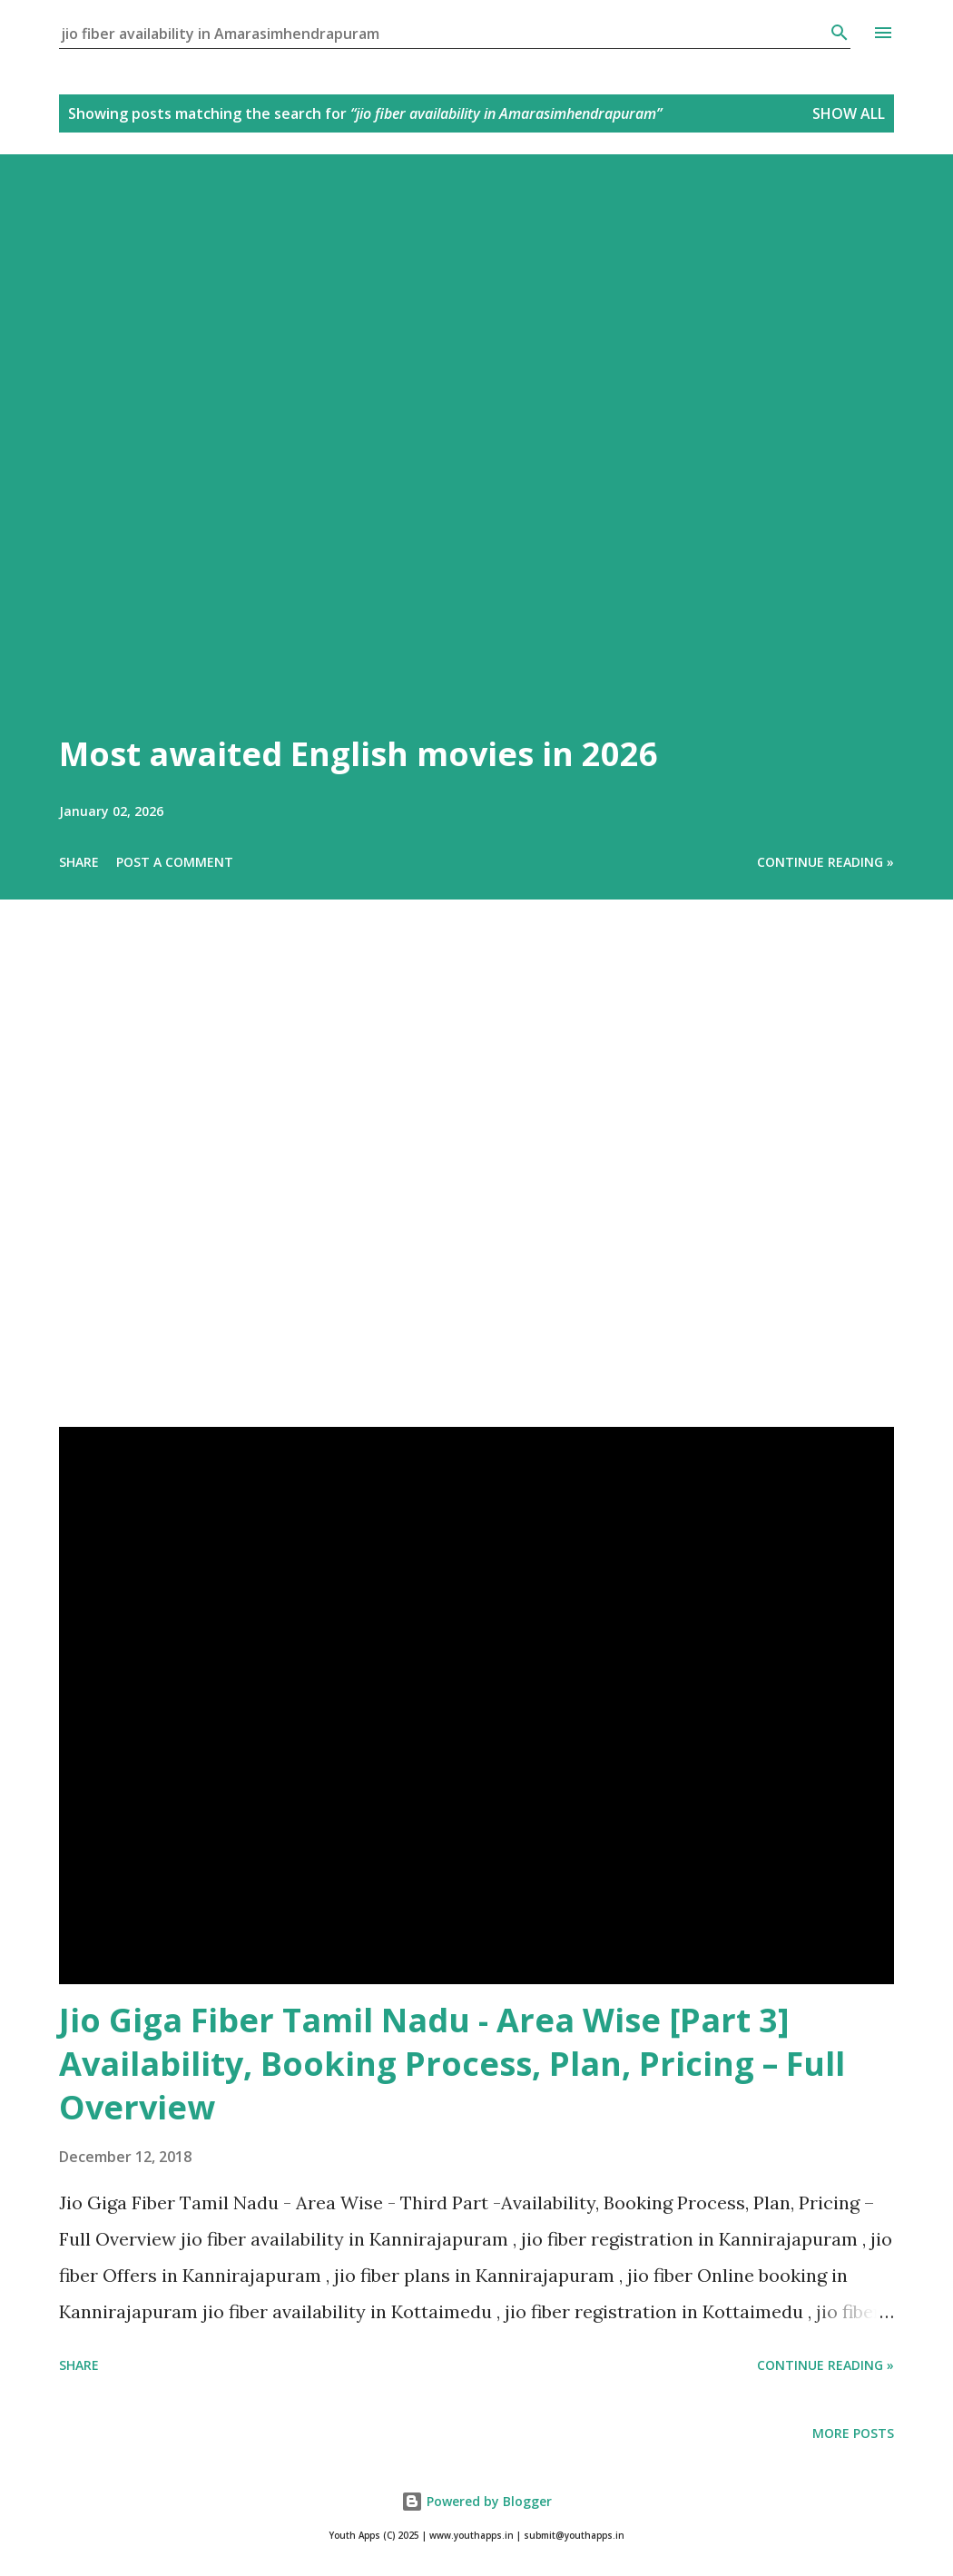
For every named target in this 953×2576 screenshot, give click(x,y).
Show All (848, 113)
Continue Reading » (825, 861)
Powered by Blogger (476, 2501)
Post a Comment (174, 861)
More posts (853, 2433)
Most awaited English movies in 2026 (358, 754)
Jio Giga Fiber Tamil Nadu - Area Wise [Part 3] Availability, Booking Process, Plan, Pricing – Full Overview (452, 2063)
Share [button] (79, 861)
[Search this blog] (444, 33)
